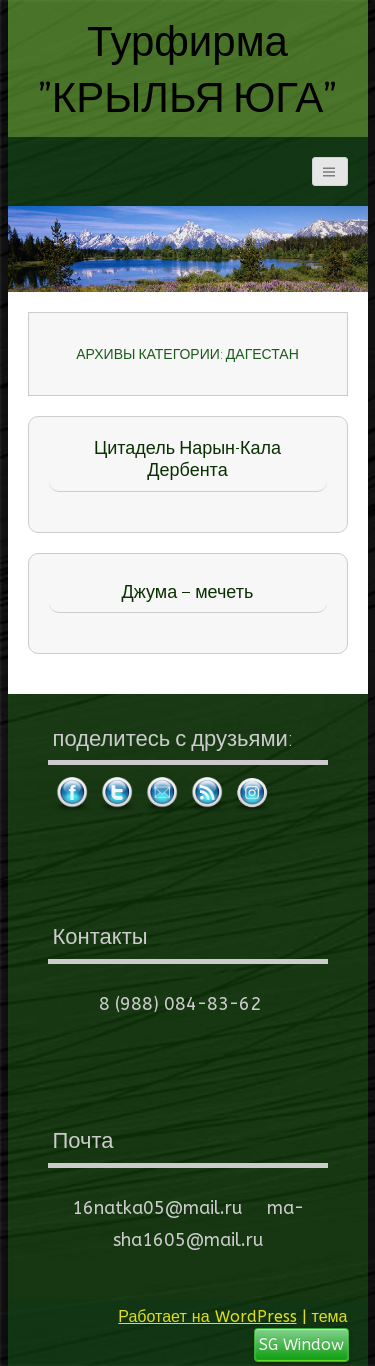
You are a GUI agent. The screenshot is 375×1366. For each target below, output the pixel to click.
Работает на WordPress (207, 1316)
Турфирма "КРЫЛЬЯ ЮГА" (188, 68)
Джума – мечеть (188, 592)
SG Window (301, 1344)
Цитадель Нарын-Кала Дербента (187, 459)
